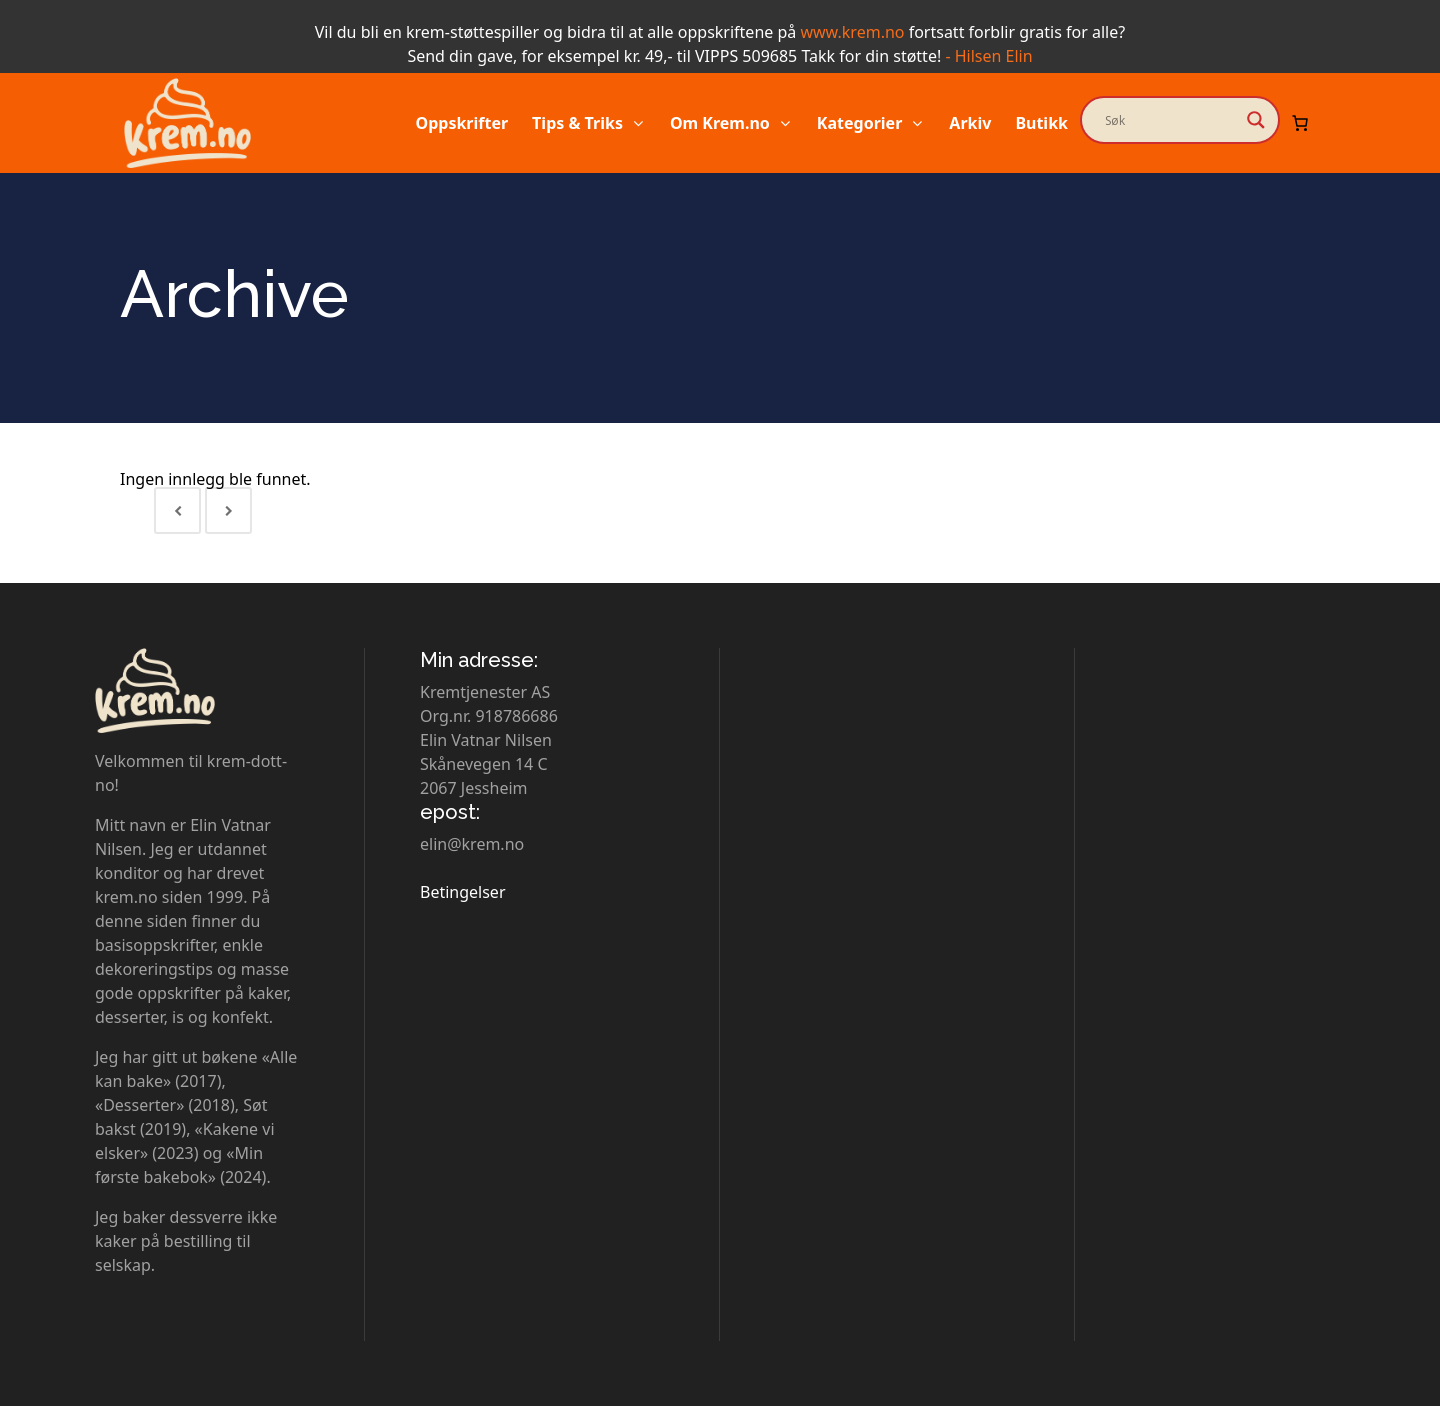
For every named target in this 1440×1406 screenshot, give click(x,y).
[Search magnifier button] (1256, 120)
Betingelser (463, 892)
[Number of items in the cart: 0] (1300, 123)
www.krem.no (852, 32)
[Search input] (1171, 120)
